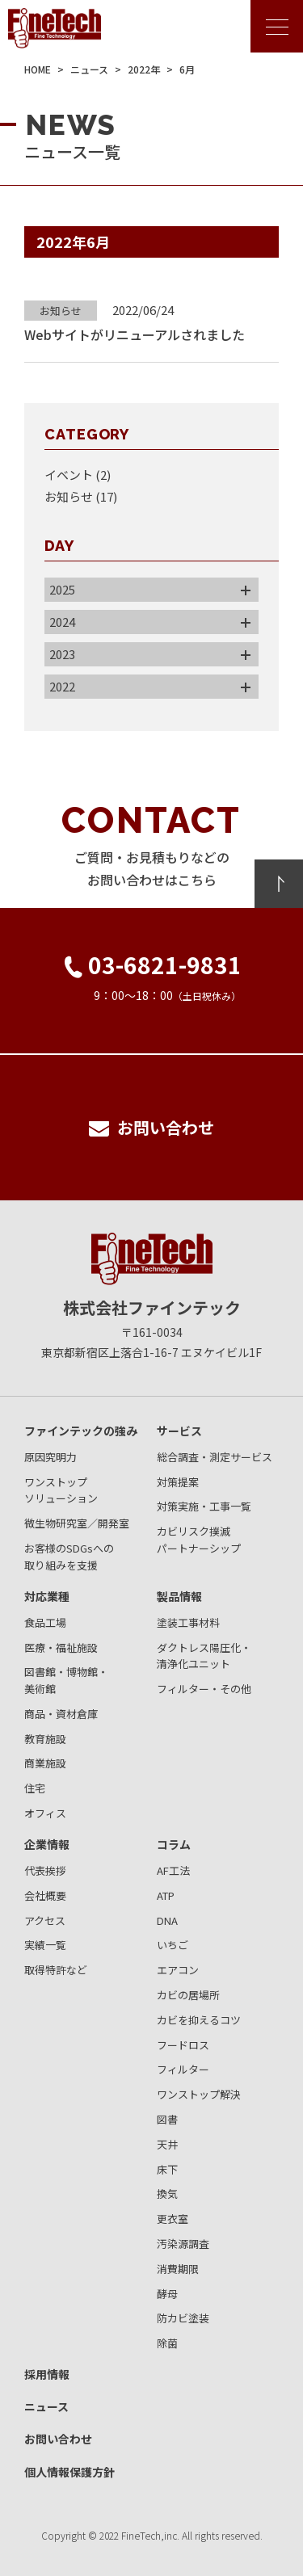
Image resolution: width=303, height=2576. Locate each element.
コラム (174, 1844)
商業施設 (45, 1763)
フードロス (183, 2045)
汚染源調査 (183, 2243)
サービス (179, 1430)
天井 (167, 2144)
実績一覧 (45, 1944)
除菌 (167, 2343)
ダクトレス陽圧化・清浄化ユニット (204, 1656)
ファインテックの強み (80, 1430)
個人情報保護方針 (69, 2472)
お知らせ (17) (80, 496)
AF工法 (173, 1870)
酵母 (167, 2293)
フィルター (183, 2069)
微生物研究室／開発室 (76, 1523)
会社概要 (45, 1895)
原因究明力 (50, 1456)
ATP (166, 1895)
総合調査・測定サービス (214, 1456)
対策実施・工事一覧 (204, 1506)
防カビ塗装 (183, 2318)
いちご (172, 1944)
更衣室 (172, 2218)
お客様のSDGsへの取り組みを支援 (69, 1556)
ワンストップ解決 (199, 2094)
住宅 (34, 1788)
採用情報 (46, 2374)
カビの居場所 (188, 1994)
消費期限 (178, 2268)
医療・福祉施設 (61, 1647)
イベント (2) (77, 474)
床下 (167, 2169)
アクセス (44, 1920)
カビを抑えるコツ (199, 2020)
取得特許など (55, 1969)
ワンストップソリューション (61, 1490)
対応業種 (46, 1596)
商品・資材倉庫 (61, 1713)
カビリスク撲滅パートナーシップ (199, 1539)
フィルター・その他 (204, 1688)
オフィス (45, 1813)
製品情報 (179, 1596)
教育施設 (45, 1738)
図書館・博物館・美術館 (66, 1680)
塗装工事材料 (188, 1622)
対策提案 (178, 1482)
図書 (167, 2119)
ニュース (46, 2406)
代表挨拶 (45, 1870)
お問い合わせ (58, 2439)
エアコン (178, 1969)
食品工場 (45, 1622)
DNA (167, 1920)
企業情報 (46, 1844)
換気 (167, 2193)
